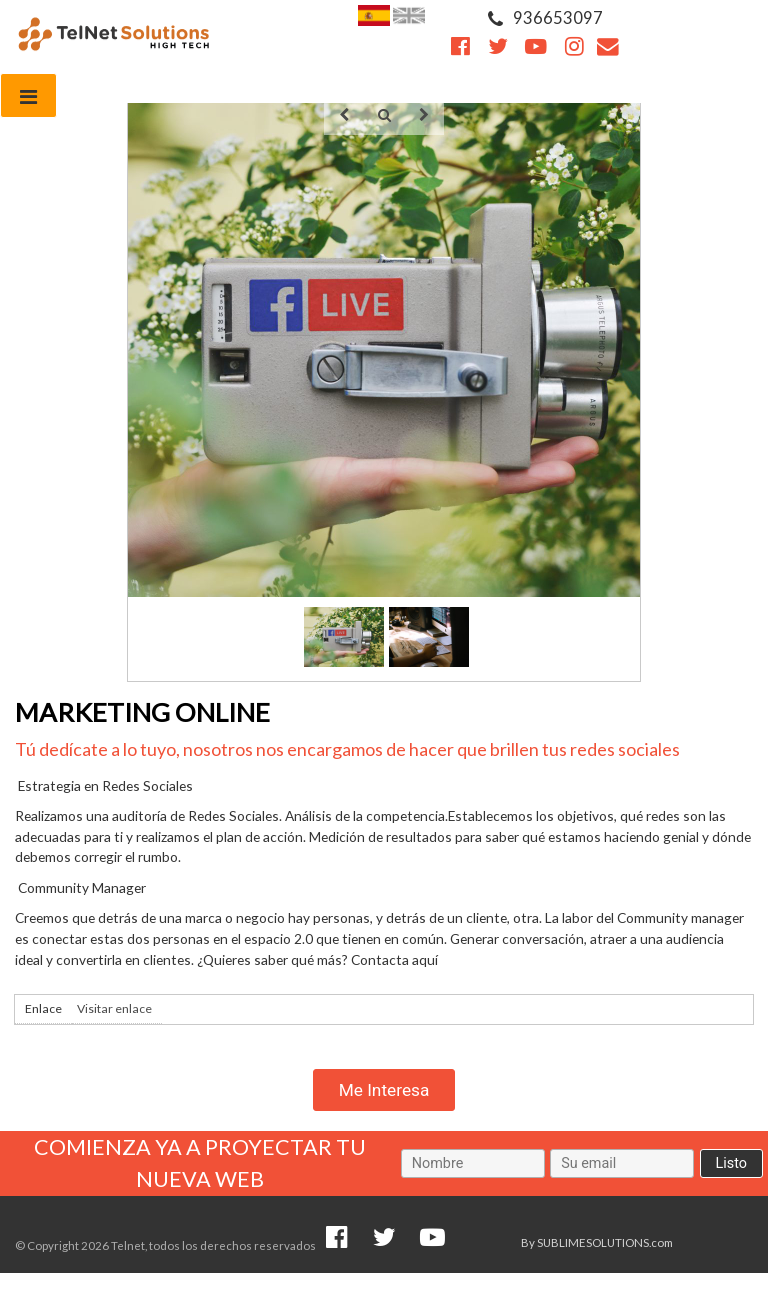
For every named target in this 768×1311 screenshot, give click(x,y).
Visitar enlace (114, 1008)
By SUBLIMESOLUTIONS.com (597, 1242)
